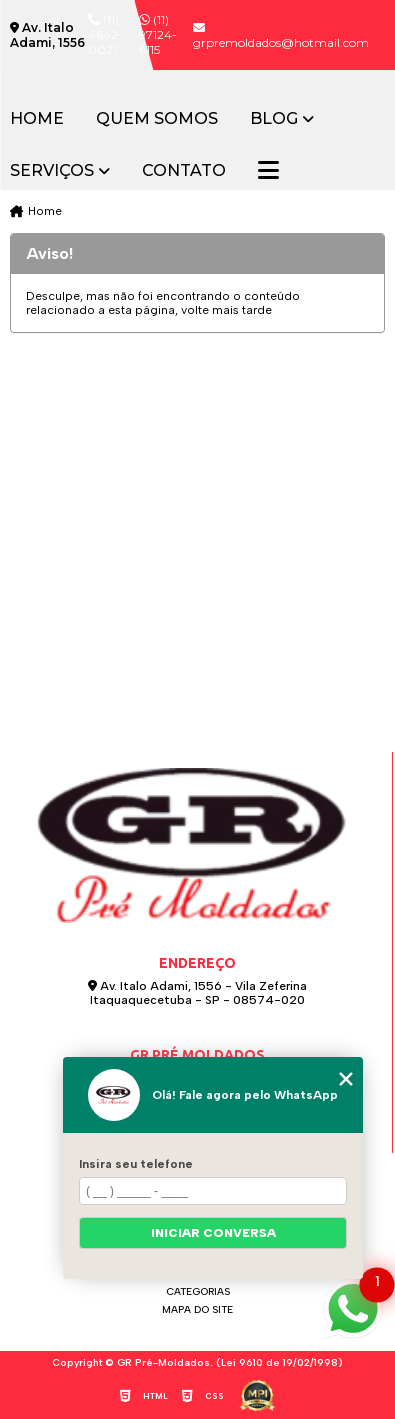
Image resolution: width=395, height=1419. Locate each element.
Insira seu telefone (136, 1164)
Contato (184, 171)
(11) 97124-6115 (158, 34)
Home (37, 119)
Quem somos (157, 119)
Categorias (198, 1291)
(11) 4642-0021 (105, 34)
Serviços (52, 171)
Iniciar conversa (213, 1233)
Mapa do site (197, 1309)
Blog (274, 119)
